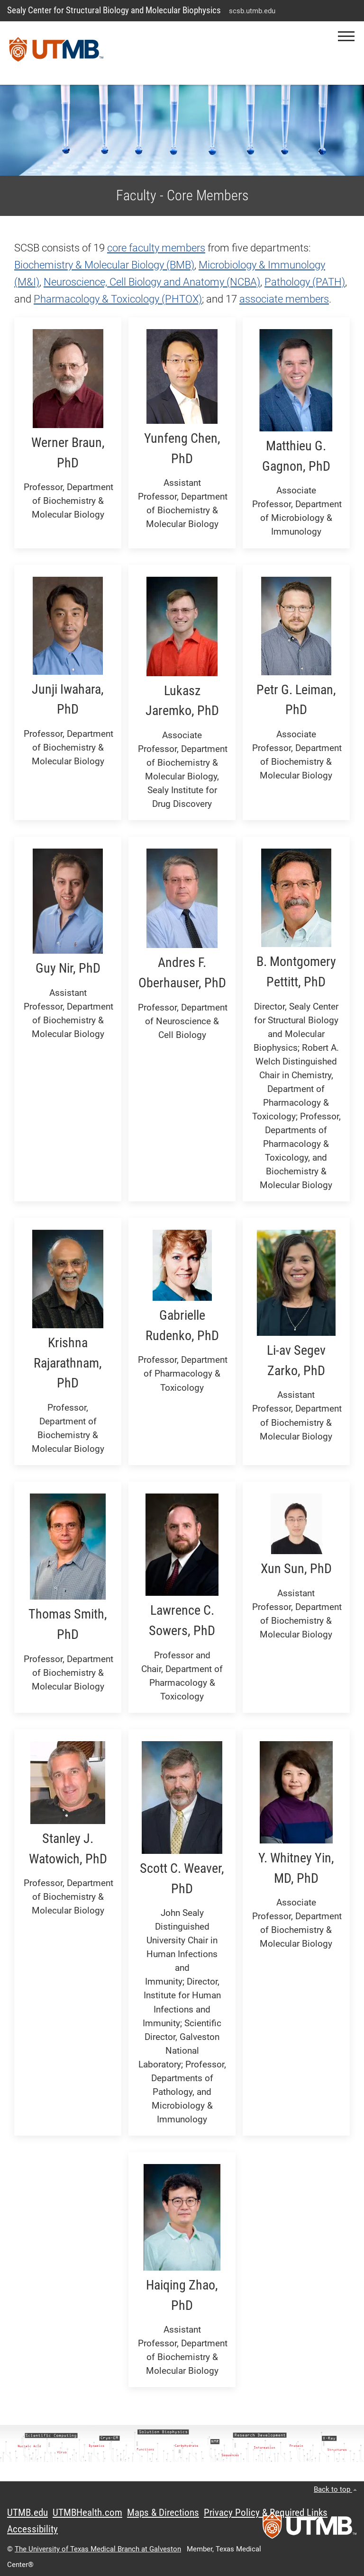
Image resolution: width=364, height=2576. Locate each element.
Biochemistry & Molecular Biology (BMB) (104, 265)
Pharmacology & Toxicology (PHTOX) (118, 299)
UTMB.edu (27, 2512)
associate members (284, 299)
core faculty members (156, 248)
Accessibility (32, 2529)
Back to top (335, 2489)
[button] (346, 36)
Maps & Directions (163, 2512)
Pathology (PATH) (304, 282)
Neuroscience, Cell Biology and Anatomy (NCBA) (152, 282)
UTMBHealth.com (87, 2512)
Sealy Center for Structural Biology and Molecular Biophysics (114, 10)
